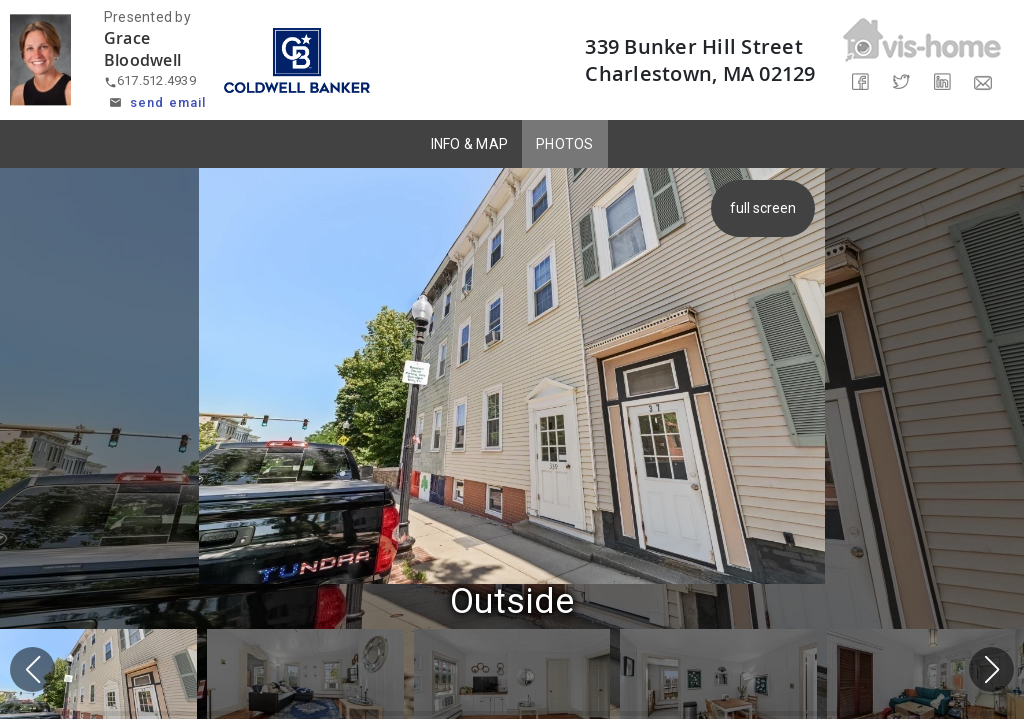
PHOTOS (565, 144)
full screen (764, 208)
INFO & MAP (470, 144)
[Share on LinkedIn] (942, 82)
